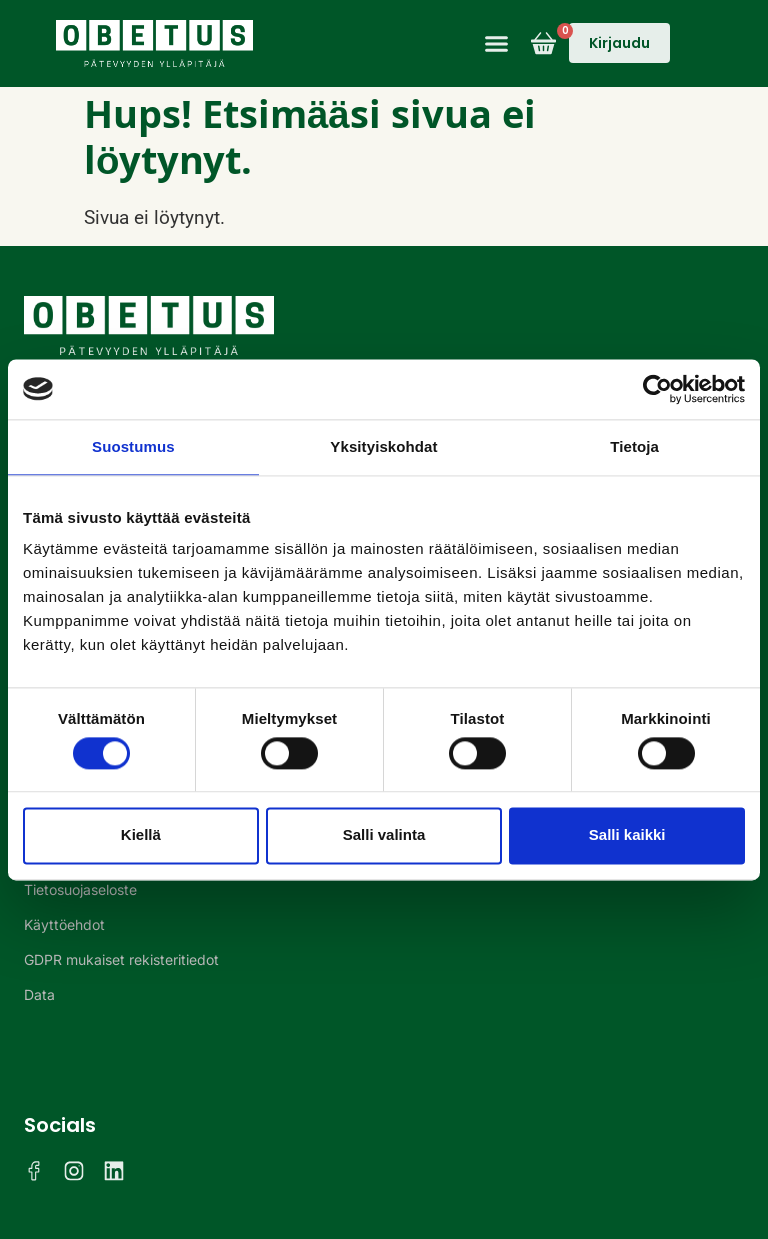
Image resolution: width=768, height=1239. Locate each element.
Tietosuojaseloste (80, 889)
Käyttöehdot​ (64, 924)
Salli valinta (384, 835)
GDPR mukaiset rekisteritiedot (121, 959)
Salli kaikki (627, 835)
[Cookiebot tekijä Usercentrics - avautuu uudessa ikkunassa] (657, 389)
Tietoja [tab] (634, 446)
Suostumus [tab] (133, 446)
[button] (497, 44)
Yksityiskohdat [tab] (383, 446)
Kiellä (141, 835)
